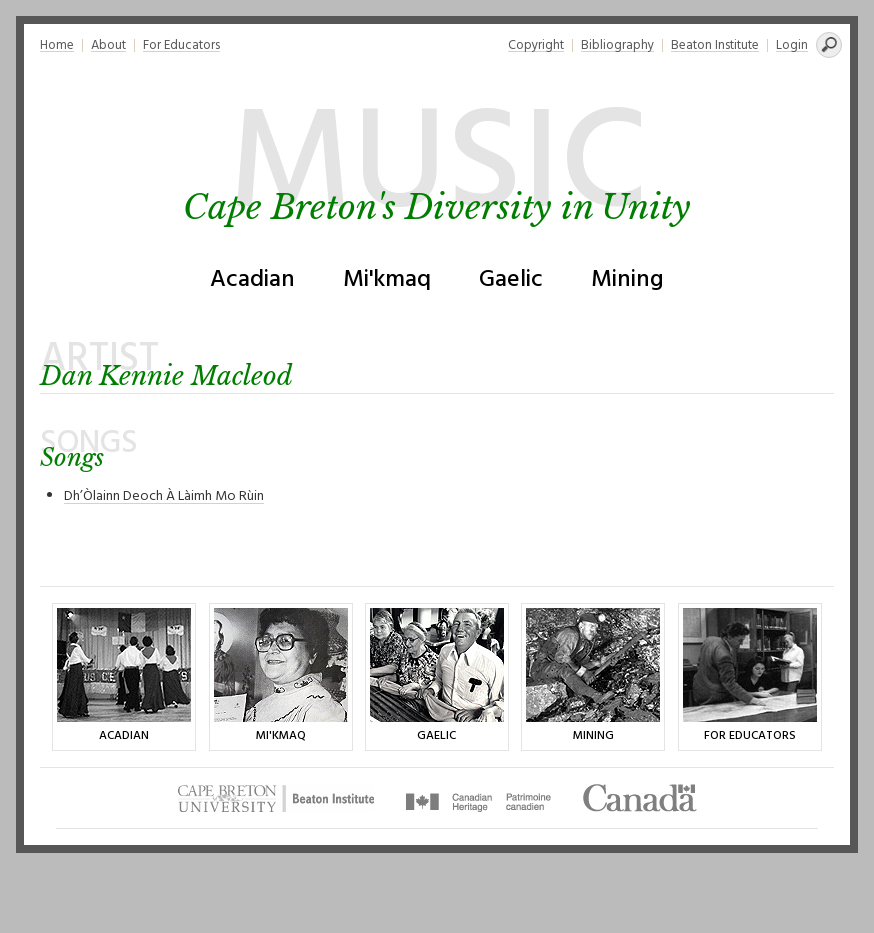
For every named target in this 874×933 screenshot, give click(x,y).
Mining (627, 280)
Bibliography (617, 45)
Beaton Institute (715, 45)
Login (792, 45)
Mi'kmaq (387, 280)
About (108, 45)
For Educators (181, 45)
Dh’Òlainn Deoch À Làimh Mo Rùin (164, 496)
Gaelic (511, 280)
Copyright (536, 45)
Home (57, 45)
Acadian (252, 280)
